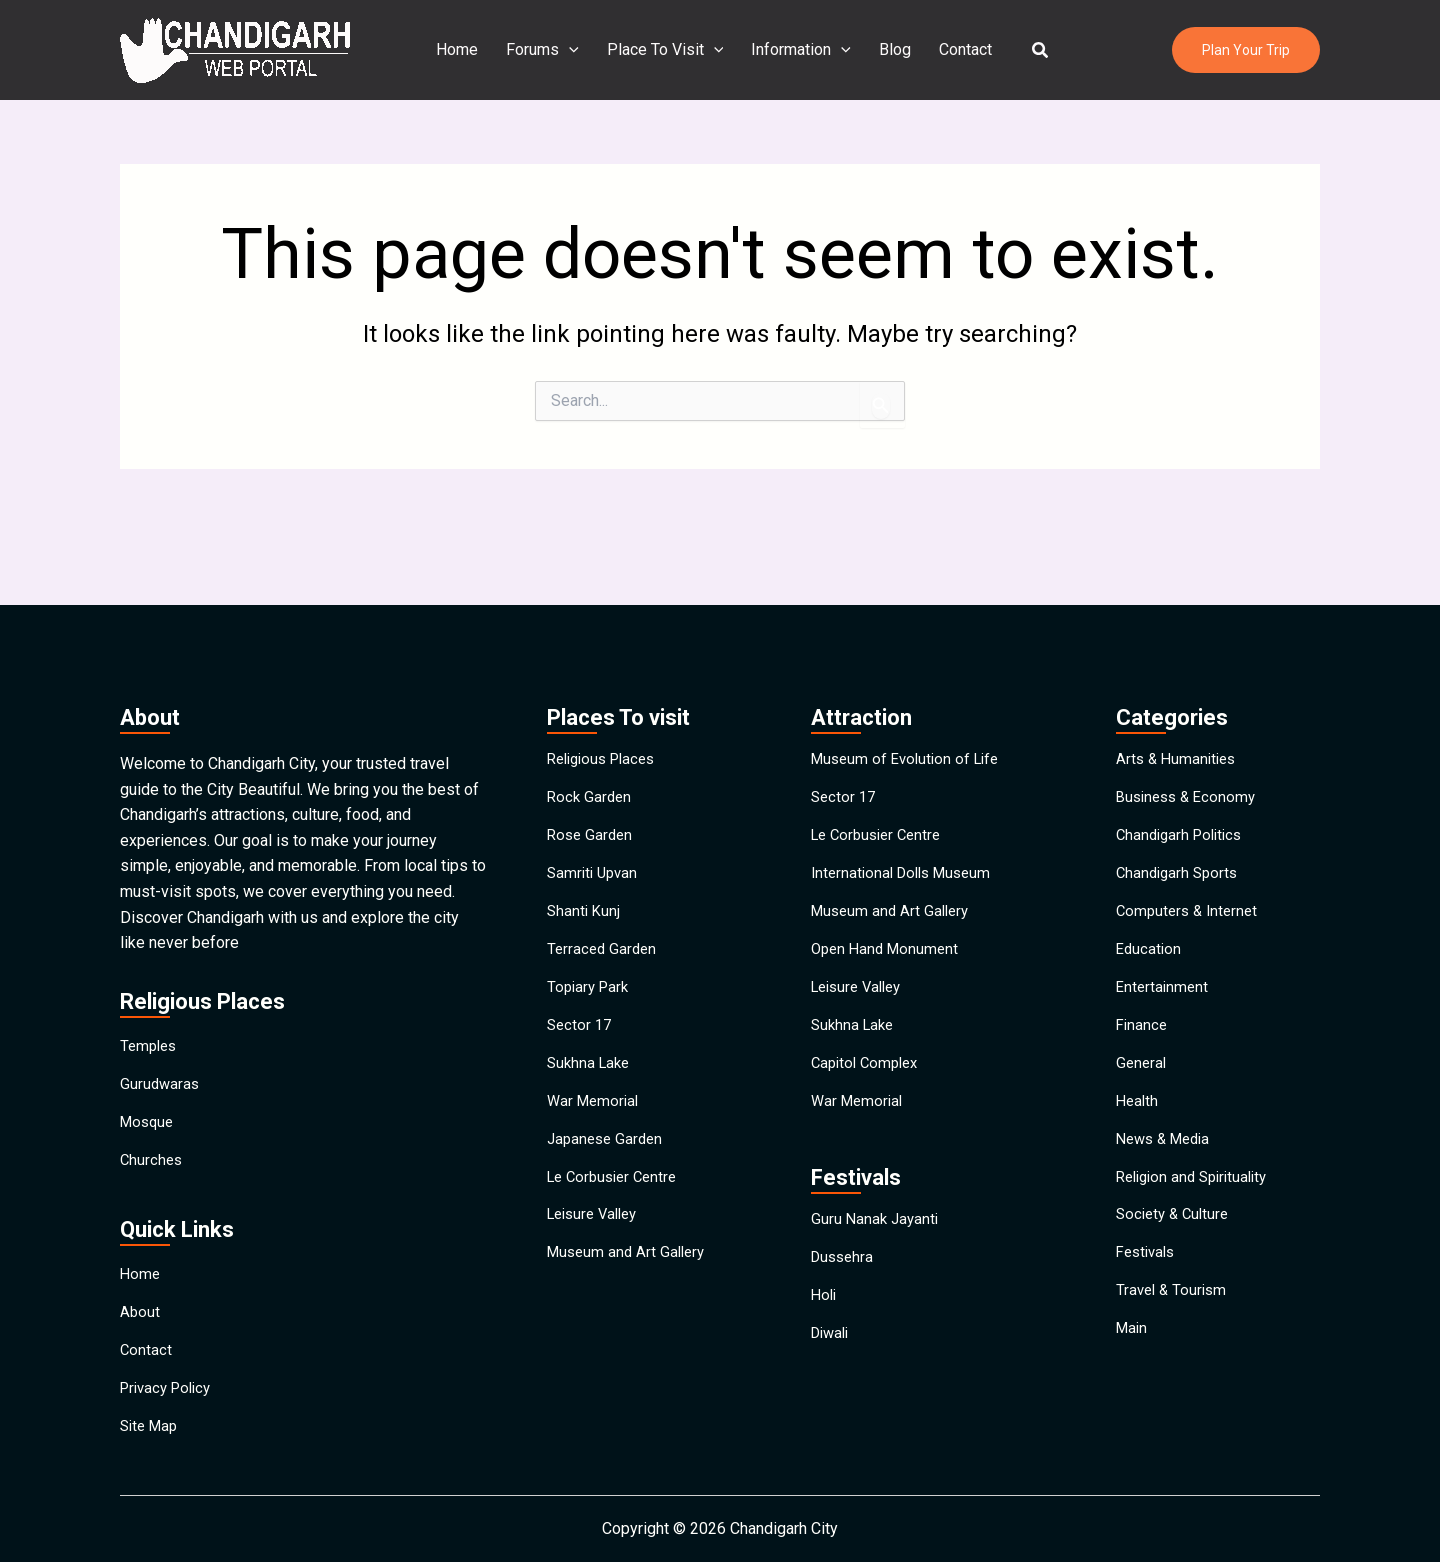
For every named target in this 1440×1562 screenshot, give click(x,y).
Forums (550, 50)
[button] (1029, 50)
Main (1133, 1380)
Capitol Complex (868, 1058)
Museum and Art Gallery (630, 1288)
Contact (957, 49)
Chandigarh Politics (1183, 782)
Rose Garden (592, 782)
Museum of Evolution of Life (910, 690)
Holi (825, 1323)
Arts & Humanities (1179, 690)
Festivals (1148, 1288)
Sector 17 (581, 1012)
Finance (1143, 1012)
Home (469, 49)
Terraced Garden (604, 920)
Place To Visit (669, 50)
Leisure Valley (597, 1242)
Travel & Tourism (1174, 1334)
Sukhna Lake (591, 1058)
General (1142, 1058)
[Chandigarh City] (235, 48)
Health (1138, 1104)
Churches (152, 1115)
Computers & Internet (1190, 874)
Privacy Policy (170, 1376)
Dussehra (844, 1277)
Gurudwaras (161, 1023)
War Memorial (595, 1104)
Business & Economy (1190, 736)
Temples (150, 977)
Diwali (832, 1369)
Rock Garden (591, 736)
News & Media (1167, 1150)
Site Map (151, 1422)
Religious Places (606, 690)
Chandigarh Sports (1180, 828)
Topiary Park (590, 966)
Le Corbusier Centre (617, 1196)
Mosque (149, 1069)
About (140, 1284)
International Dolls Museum (907, 828)
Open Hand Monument (888, 920)
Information (801, 50)
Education (1150, 920)
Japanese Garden (608, 1150)
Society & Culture (1176, 1242)
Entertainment (1164, 966)
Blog (891, 49)
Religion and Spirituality (1198, 1196)
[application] (577, 50)
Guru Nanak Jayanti (877, 1231)
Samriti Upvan (595, 828)
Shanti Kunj (585, 874)
